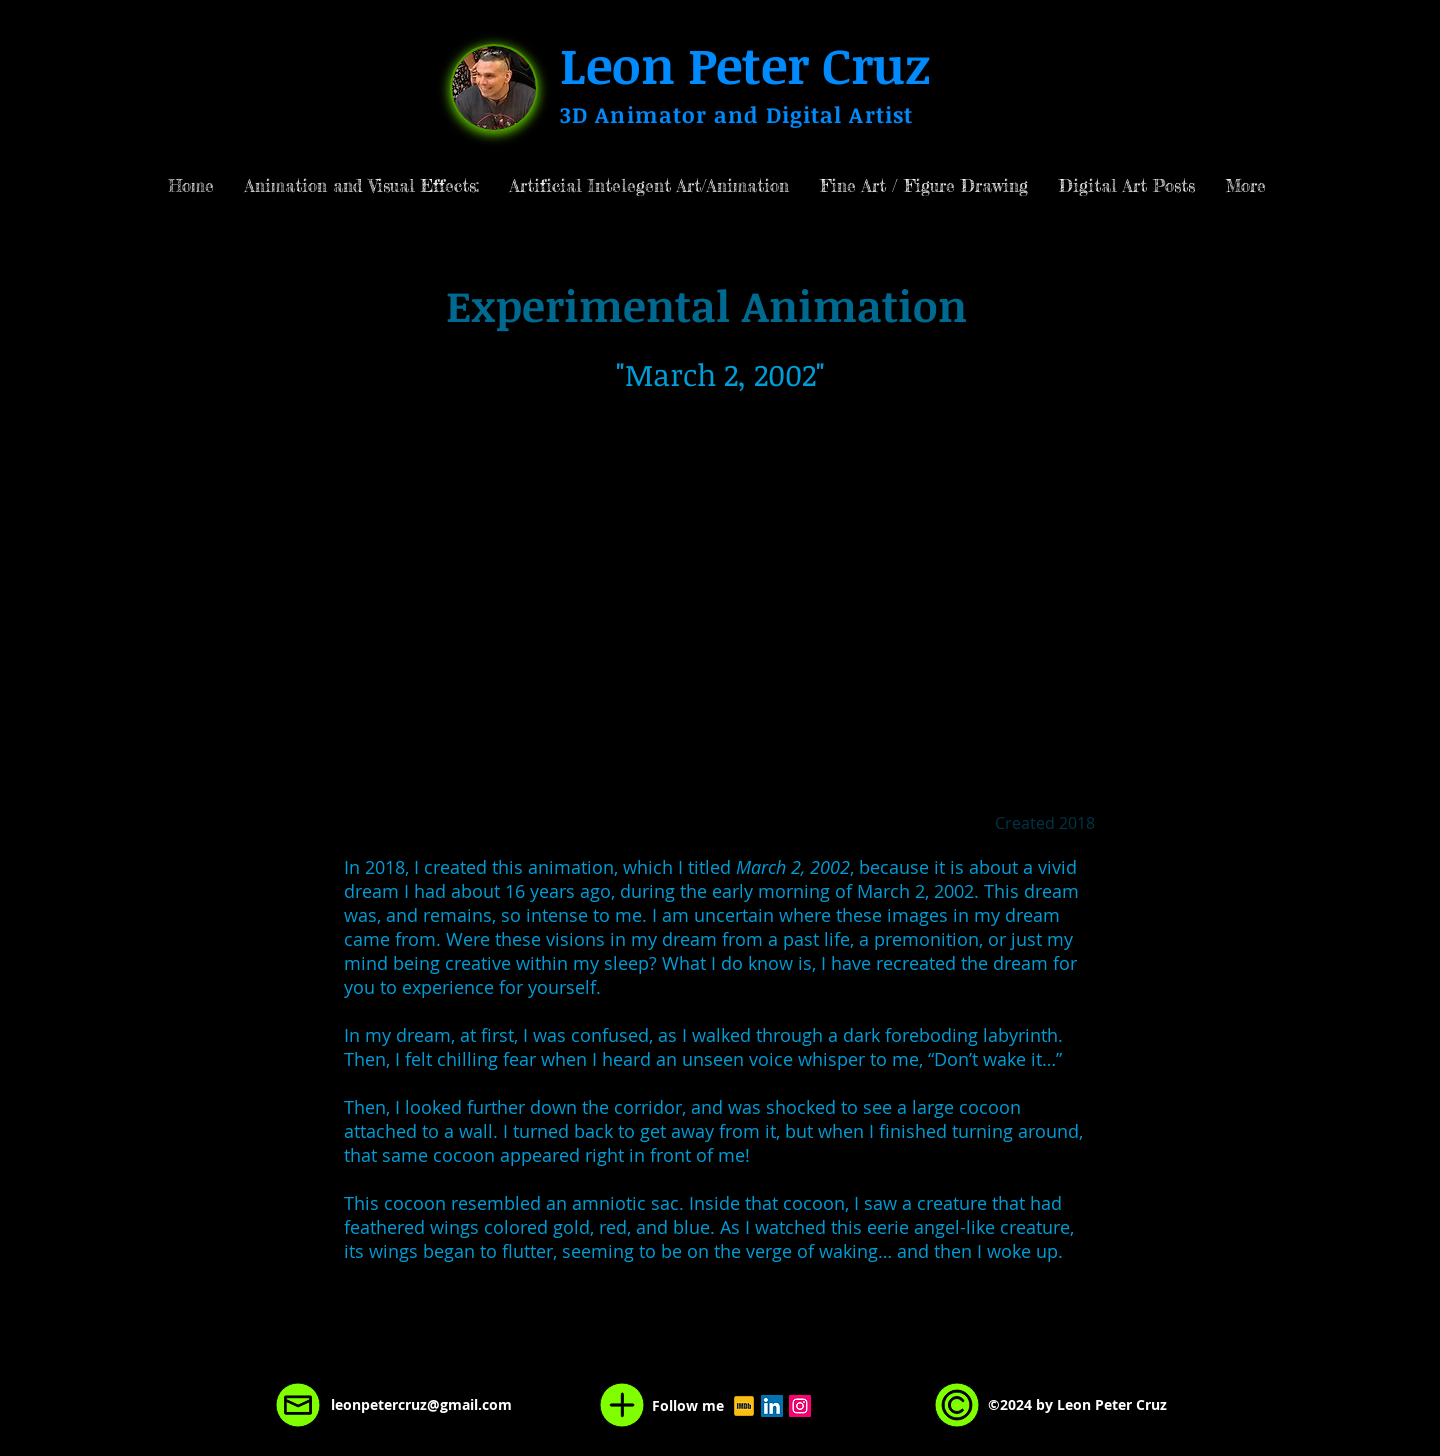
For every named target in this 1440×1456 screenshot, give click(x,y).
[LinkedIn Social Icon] (772, 1406)
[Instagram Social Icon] (800, 1406)
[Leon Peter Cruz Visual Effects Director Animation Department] (744, 1406)
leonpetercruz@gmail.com (421, 1404)
